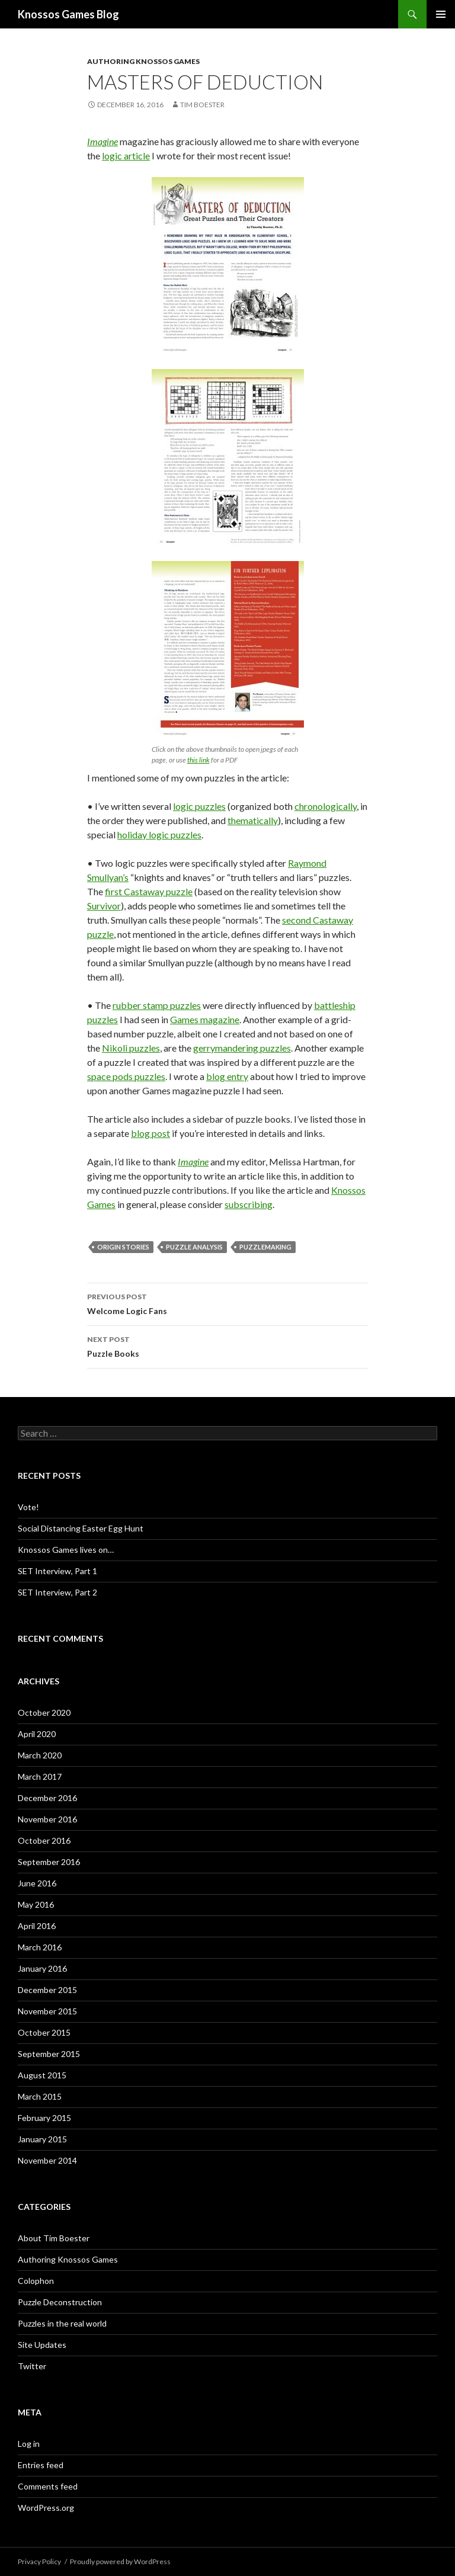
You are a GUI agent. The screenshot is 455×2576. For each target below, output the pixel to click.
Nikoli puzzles (131, 1047)
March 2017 (40, 1776)
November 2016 (47, 1819)
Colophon (36, 2281)
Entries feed (40, 2465)
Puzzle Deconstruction (60, 2302)
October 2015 (44, 2032)
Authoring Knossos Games (143, 61)
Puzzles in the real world (62, 2323)
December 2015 (47, 1990)
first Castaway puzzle (149, 891)
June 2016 (37, 1883)
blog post (150, 1133)
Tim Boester (202, 104)
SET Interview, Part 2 (57, 1592)
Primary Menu (441, 14)
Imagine (102, 141)
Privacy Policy (39, 2561)
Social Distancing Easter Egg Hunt (80, 1528)
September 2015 (49, 2054)
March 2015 (40, 2096)
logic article (126, 155)
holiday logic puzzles (159, 834)
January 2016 (42, 1968)
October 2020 (44, 1712)
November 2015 (47, 2011)
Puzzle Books (227, 1345)
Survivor (104, 905)
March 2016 (40, 1947)
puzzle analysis (194, 1247)
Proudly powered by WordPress (120, 2561)
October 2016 (44, 1840)
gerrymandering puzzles (242, 1047)
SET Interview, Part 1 (57, 1571)
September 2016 (49, 1862)
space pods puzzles (126, 1076)
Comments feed (48, 2486)
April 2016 (37, 1926)
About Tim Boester (53, 2238)
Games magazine (204, 1019)
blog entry (227, 1076)
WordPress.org (46, 2508)
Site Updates (42, 2345)
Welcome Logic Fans (227, 1303)
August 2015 (42, 2075)
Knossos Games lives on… (66, 1550)
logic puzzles (199, 806)
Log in (29, 2444)
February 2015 (44, 2118)
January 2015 (42, 2139)
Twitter (32, 2366)
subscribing (249, 1204)
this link (198, 759)
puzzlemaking (265, 1247)
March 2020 (40, 1755)
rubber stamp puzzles (157, 1005)
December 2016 (47, 1798)
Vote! (28, 1507)
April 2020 (37, 1734)
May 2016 (36, 1904)
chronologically (325, 806)
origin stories (123, 1247)
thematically (253, 820)
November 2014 (47, 2160)
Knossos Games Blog (68, 14)
